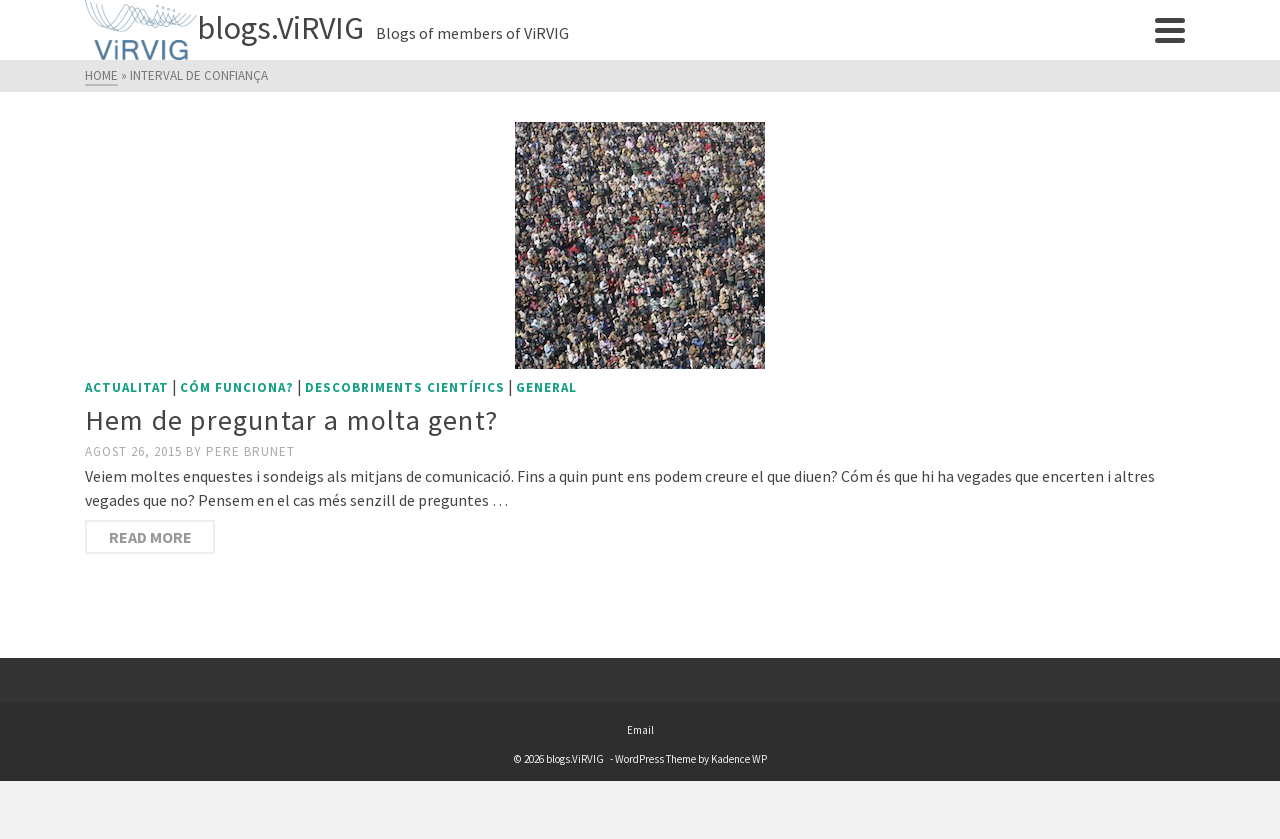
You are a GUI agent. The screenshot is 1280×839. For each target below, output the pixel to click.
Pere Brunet (250, 451)
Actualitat (127, 387)
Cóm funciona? (237, 387)
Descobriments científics (405, 387)
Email (640, 730)
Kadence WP (739, 759)
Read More (150, 537)
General (546, 387)
